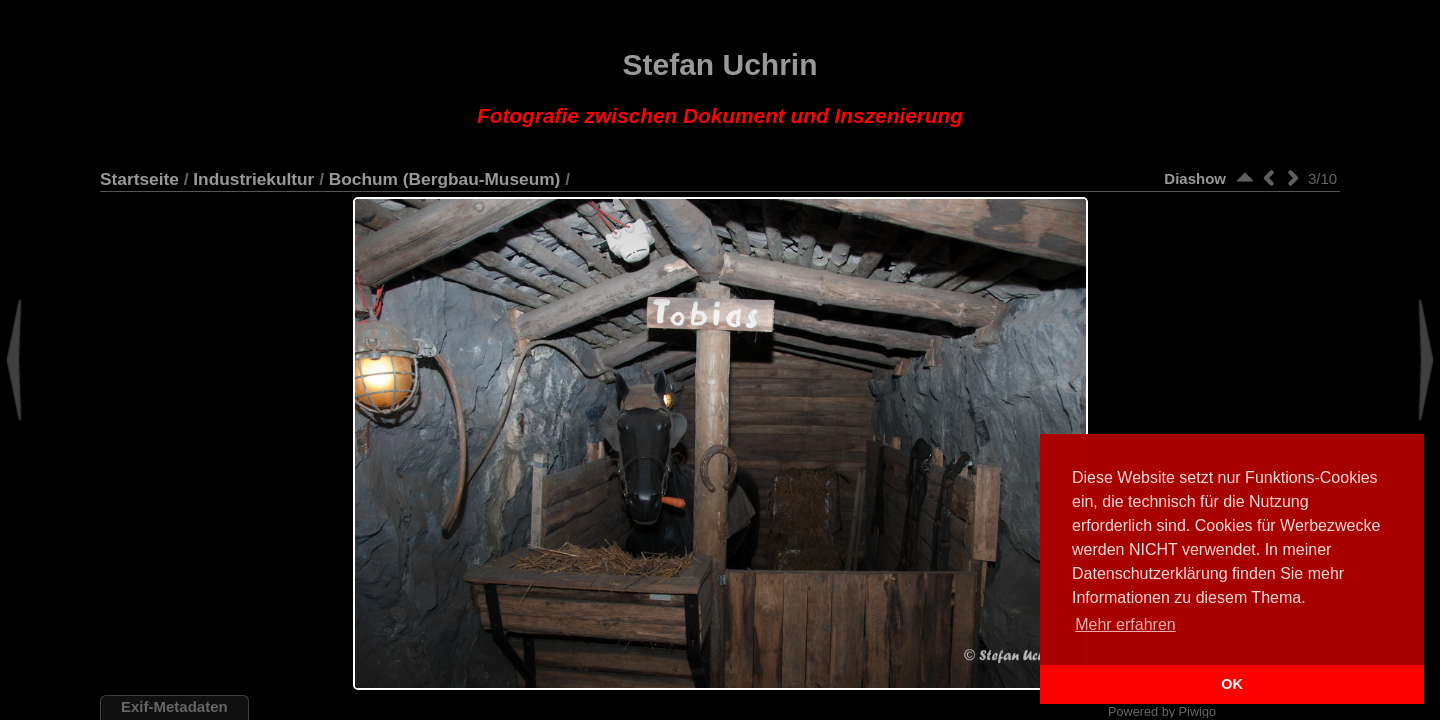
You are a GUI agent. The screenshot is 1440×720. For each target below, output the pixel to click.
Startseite (139, 179)
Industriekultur (253, 179)
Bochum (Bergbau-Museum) (445, 179)
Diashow (1195, 178)
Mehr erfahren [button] (1125, 624)
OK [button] (1232, 684)
